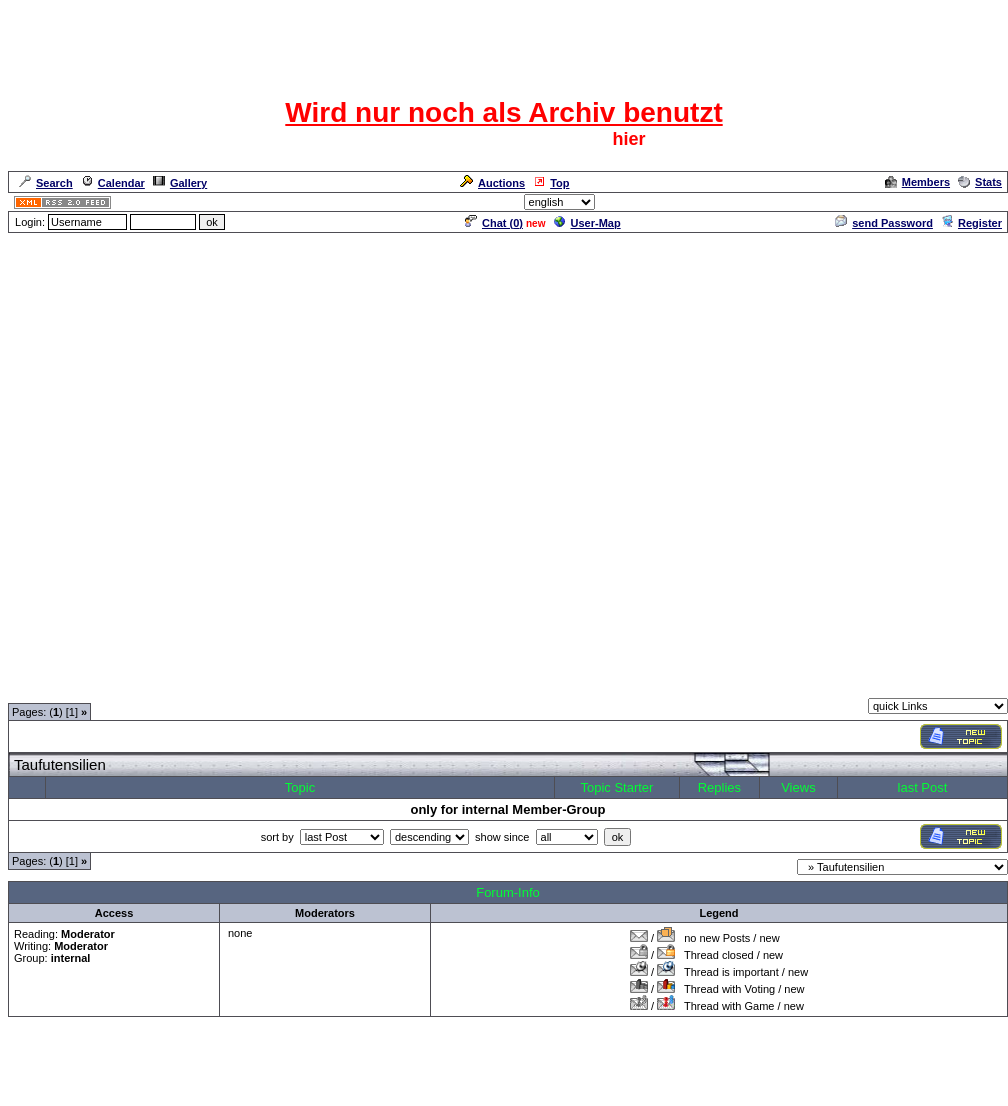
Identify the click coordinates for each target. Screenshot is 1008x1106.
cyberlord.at (613, 1060)
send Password (884, 223)
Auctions (492, 183)
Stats (980, 182)
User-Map (587, 223)
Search (46, 183)
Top (551, 183)
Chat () (494, 223)
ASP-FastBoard (457, 1060)
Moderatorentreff (150, 686)
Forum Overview (51, 686)
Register (971, 223)
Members (917, 182)
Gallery (180, 183)
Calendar (113, 183)
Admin (984, 202)
